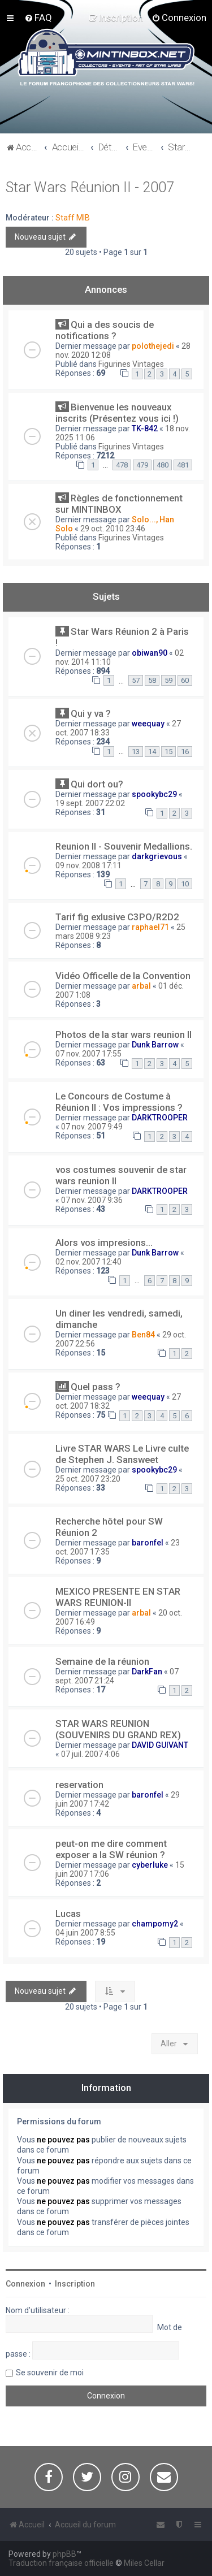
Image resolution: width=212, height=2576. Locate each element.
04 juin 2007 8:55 (85, 1932)
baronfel (147, 1542)
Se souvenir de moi (50, 2372)
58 (152, 680)
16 (185, 751)
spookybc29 (154, 794)
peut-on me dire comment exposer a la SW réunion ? (111, 1849)
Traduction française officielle (61, 2563)
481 (183, 465)
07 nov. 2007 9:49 (92, 1126)
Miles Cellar (144, 2563)
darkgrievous (157, 856)
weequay (148, 723)
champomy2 (155, 1923)
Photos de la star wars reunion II (123, 1034)
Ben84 (143, 1334)
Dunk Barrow (155, 1044)
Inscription (75, 2283)
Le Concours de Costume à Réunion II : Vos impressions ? (119, 1101)
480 (162, 465)
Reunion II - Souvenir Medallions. (123, 846)
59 (168, 680)
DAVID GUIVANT (160, 1745)
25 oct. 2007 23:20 (87, 1478)
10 (185, 884)
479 (142, 465)
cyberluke (150, 1864)
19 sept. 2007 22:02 (90, 803)
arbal (141, 985)
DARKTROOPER (160, 1117)
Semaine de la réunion (102, 1661)
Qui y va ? (91, 713)
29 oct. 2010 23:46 (112, 528)
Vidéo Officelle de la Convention (123, 975)
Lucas (68, 1913)
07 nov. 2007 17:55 (88, 1053)
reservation (79, 1784)
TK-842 (145, 428)
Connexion (25, 2283)
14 (152, 751)
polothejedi (153, 345)
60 (185, 680)
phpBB (64, 2553)
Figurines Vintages (131, 364)
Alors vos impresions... (104, 1242)
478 (122, 465)
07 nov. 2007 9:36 (92, 1200)
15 (168, 751)
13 (136, 751)
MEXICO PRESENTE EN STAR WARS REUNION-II (117, 1597)
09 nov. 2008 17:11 (88, 865)
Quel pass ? (95, 1386)
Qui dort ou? (97, 784)
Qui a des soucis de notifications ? (104, 330)
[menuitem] (38, 17)
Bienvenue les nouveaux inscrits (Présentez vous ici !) (117, 412)
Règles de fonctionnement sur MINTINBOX (119, 503)
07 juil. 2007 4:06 (90, 1754)
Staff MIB (72, 217)
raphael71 (150, 927)
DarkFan (147, 1671)
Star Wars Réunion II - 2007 (90, 187)
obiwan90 (149, 652)
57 (136, 680)
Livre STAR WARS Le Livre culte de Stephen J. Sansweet (122, 1454)
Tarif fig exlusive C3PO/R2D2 (117, 917)
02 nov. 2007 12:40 (88, 1261)
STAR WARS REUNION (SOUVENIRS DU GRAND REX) (118, 1729)
